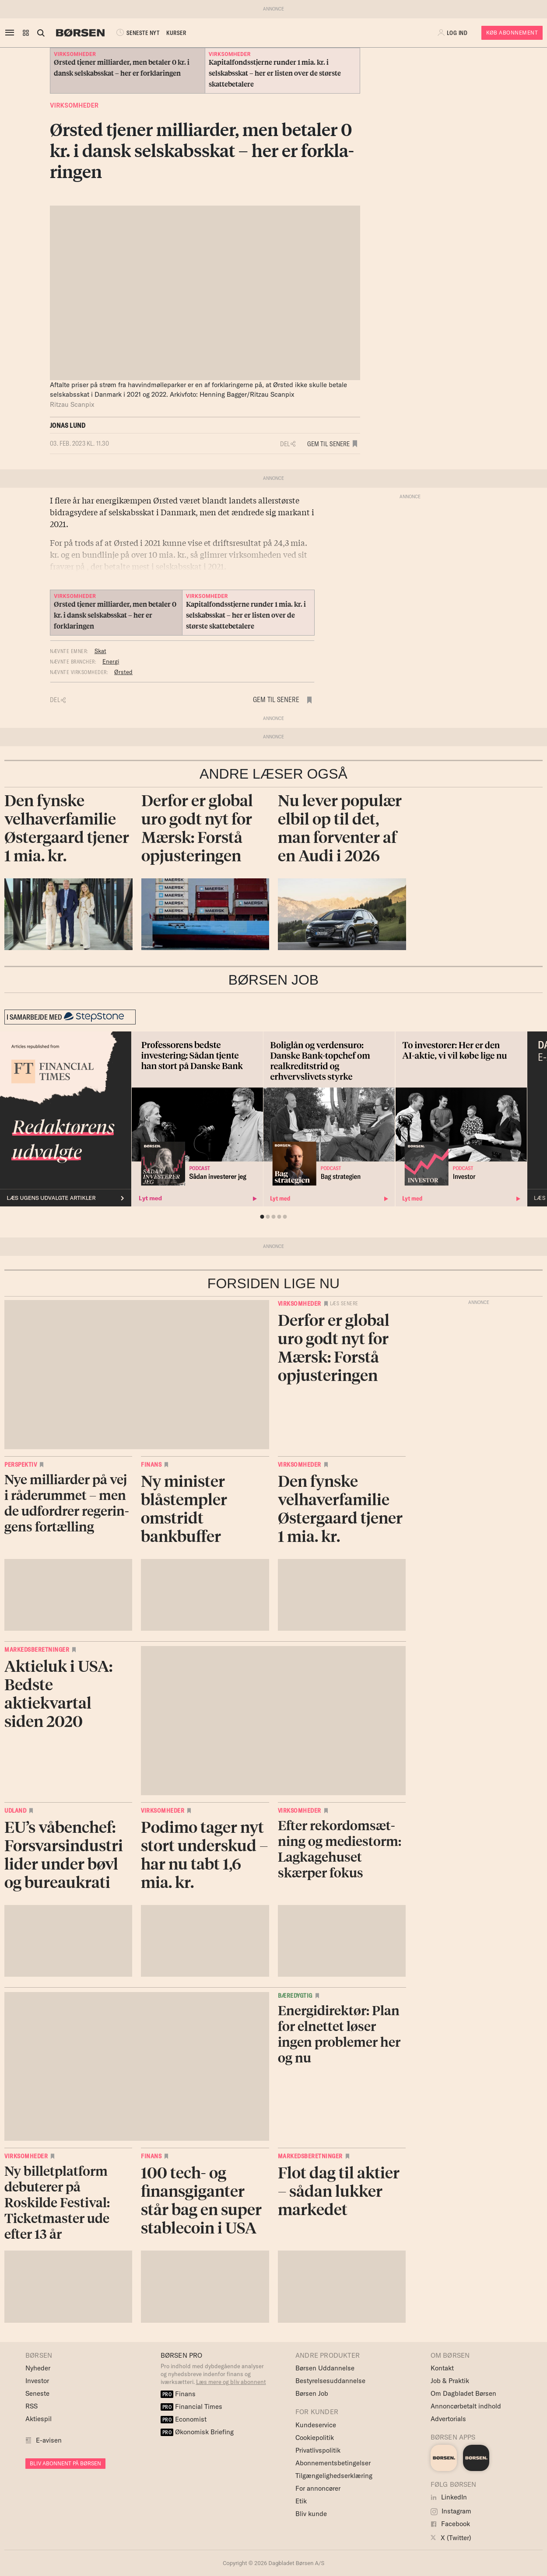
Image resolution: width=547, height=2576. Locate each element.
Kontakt (442, 2368)
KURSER (176, 32)
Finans (151, 1464)
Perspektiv (20, 1464)
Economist (184, 2419)
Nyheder (37, 2368)
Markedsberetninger (36, 1649)
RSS (31, 2406)
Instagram (451, 2511)
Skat (100, 650)
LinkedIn (449, 2497)
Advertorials (448, 2419)
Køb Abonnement (512, 32)
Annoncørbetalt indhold (466, 2406)
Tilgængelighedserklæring (333, 2475)
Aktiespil (38, 2419)
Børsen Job (311, 2393)
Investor (37, 2381)
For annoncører (317, 2488)
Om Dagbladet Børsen (463, 2393)
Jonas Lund (67, 425)
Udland (15, 1810)
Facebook (450, 2524)
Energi (110, 661)
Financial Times (192, 2406)
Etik (301, 2501)
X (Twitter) (451, 2538)
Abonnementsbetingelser (333, 2463)
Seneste (37, 2393)
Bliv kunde (311, 2514)
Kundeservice (315, 2425)
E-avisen (49, 2440)
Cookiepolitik (314, 2437)
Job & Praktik (450, 2381)
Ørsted (123, 671)
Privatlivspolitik (317, 2450)
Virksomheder (74, 105)
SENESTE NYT (137, 33)
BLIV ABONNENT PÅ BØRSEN (65, 2463)
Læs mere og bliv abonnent (231, 2381)
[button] (26, 32)
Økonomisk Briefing (197, 2432)
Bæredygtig (295, 1995)
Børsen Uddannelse (324, 2368)
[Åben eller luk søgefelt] (40, 32)
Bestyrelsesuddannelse (330, 2381)
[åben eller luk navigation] (11, 33)
